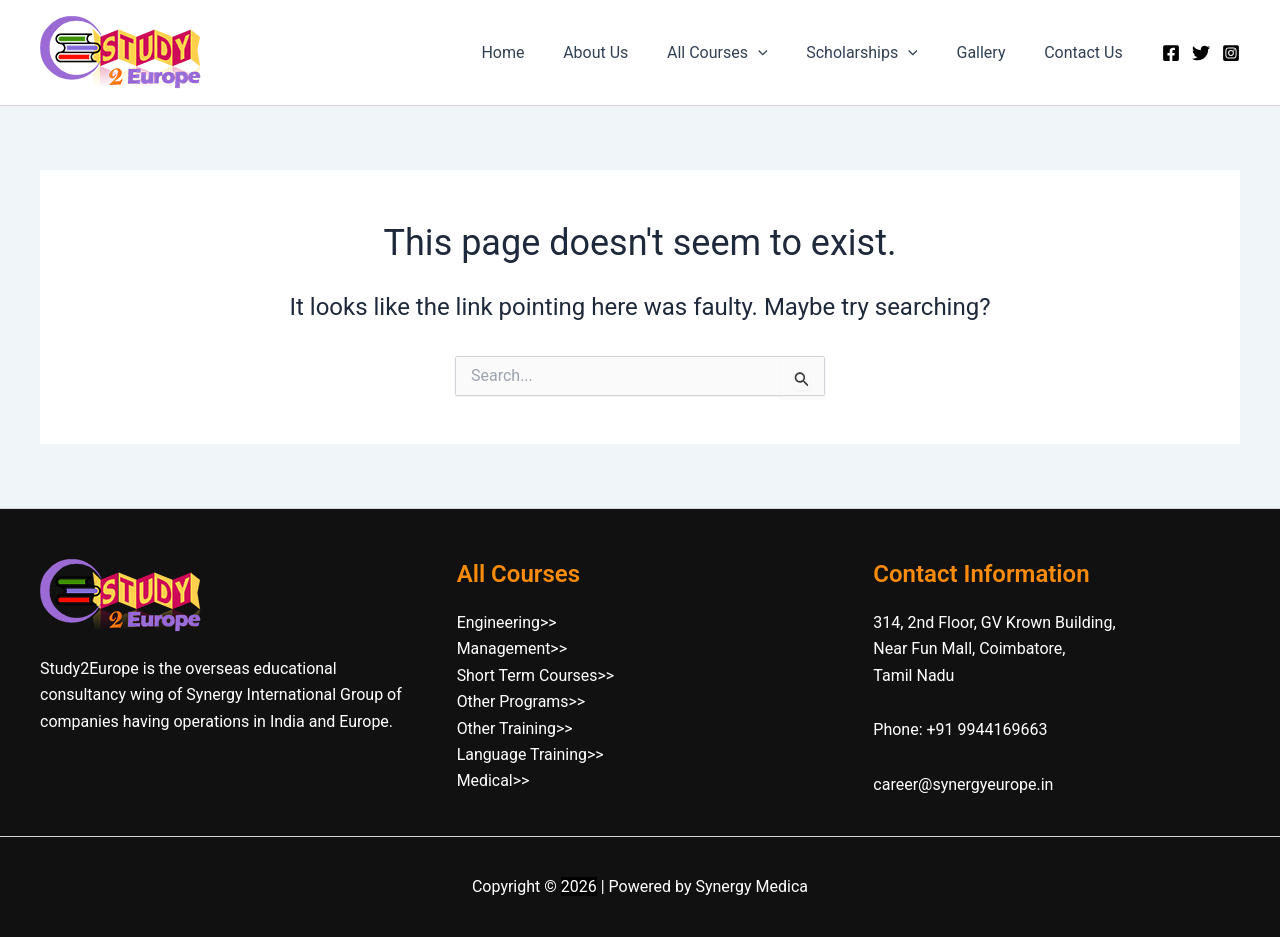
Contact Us (1086, 52)
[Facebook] (1171, 53)
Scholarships (879, 53)
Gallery (990, 52)
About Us (625, 52)
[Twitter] (1201, 53)
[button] (781, 53)
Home (539, 52)
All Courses (740, 53)
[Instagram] (1231, 53)
